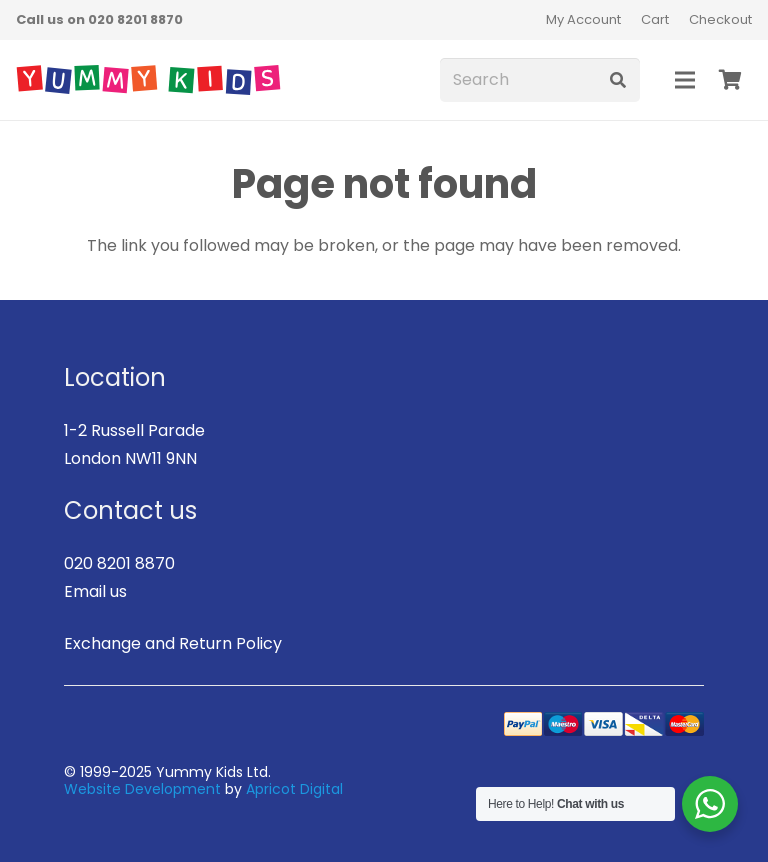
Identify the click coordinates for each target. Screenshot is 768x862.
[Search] (540, 80)
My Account (583, 19)
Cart (655, 19)
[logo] (148, 80)
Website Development (142, 789)
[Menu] (685, 80)
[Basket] (730, 80)
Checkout (720, 19)
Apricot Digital (294, 789)
